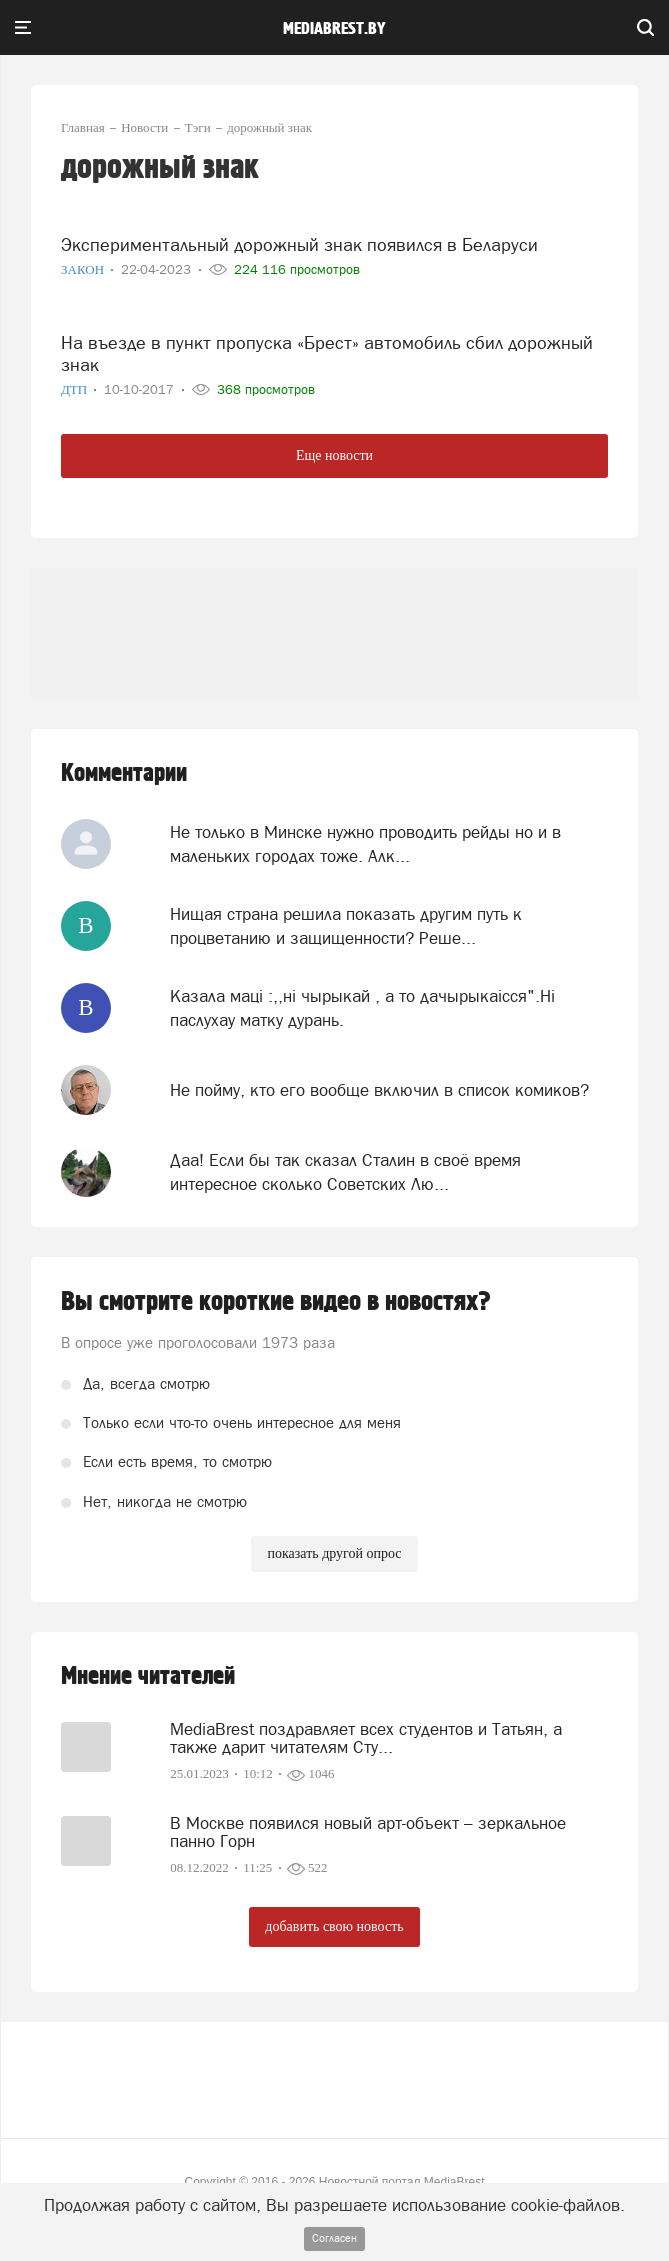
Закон (84, 269)
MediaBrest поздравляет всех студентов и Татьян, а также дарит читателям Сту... (366, 1738)
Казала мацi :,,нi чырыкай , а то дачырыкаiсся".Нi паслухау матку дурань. (362, 1008)
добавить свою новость (334, 1926)
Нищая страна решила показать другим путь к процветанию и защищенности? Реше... (346, 926)
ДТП (75, 389)
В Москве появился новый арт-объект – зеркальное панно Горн (368, 1832)
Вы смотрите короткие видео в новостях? (276, 1302)
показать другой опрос (334, 1553)
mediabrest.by (334, 29)
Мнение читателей (148, 1676)
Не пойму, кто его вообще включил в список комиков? (379, 1090)
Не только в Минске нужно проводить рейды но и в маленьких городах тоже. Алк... (365, 844)
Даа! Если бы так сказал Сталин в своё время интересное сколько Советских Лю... (345, 1172)
